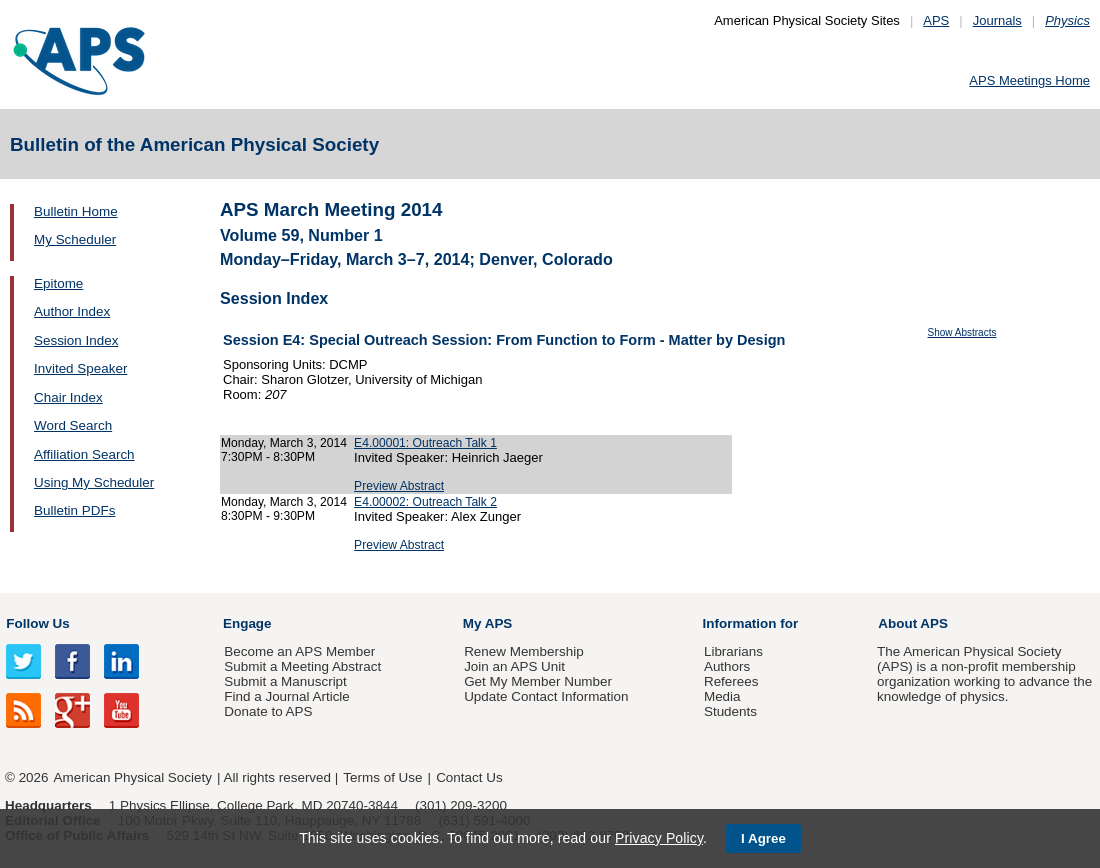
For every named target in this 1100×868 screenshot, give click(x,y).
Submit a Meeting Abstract (302, 666)
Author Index (72, 311)
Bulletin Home (76, 211)
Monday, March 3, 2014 (284, 443)
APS (936, 20)
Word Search (73, 425)
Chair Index (68, 397)
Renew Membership (524, 651)
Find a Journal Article (286, 696)
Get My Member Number (538, 681)
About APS (913, 623)
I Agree (763, 838)
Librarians (733, 651)
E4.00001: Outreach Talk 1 (425, 443)
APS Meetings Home (1029, 80)
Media (722, 696)
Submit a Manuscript (285, 681)
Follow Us (37, 623)
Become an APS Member (299, 651)
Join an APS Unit (514, 666)
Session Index (76, 340)
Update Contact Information (546, 696)
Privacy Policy (659, 838)
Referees (731, 681)
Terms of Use (382, 777)
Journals (997, 20)
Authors (727, 666)
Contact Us (469, 777)
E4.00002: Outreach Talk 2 (425, 502)
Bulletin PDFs (74, 510)
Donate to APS (268, 711)
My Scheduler (75, 239)
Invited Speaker (80, 368)
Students (730, 711)
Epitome (58, 283)
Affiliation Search (84, 454)
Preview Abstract (399, 486)
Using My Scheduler (94, 482)
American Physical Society (133, 777)
